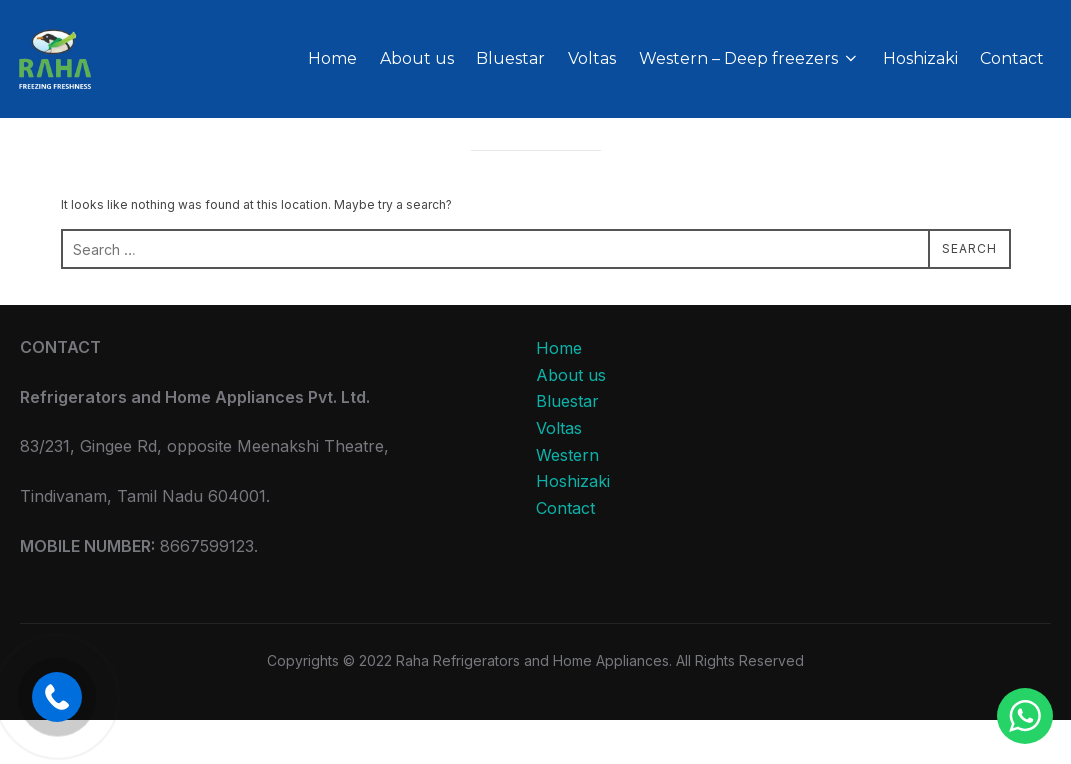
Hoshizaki (920, 58)
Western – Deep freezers (750, 58)
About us (418, 58)
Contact (1013, 58)
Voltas (593, 58)
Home (334, 58)
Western (567, 499)
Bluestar (512, 58)
